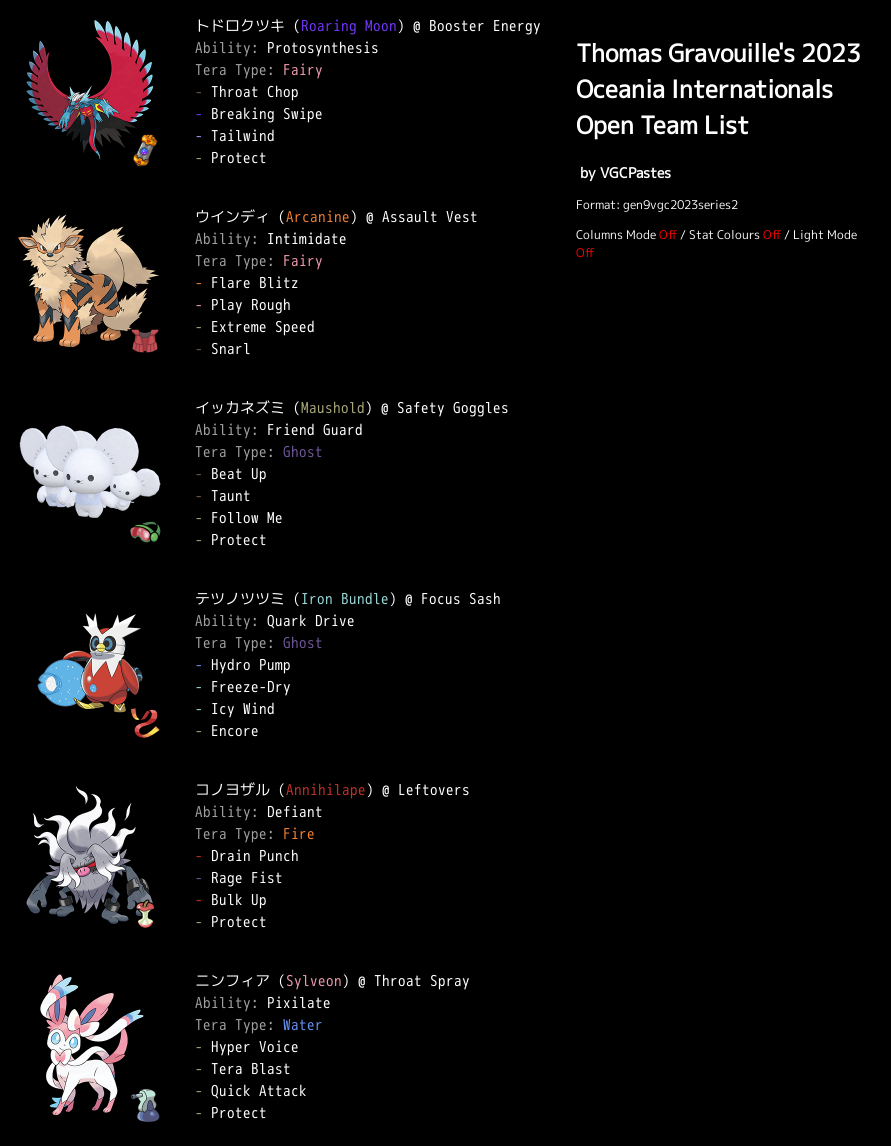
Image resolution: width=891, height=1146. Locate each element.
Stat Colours (724, 234)
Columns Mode (616, 234)
